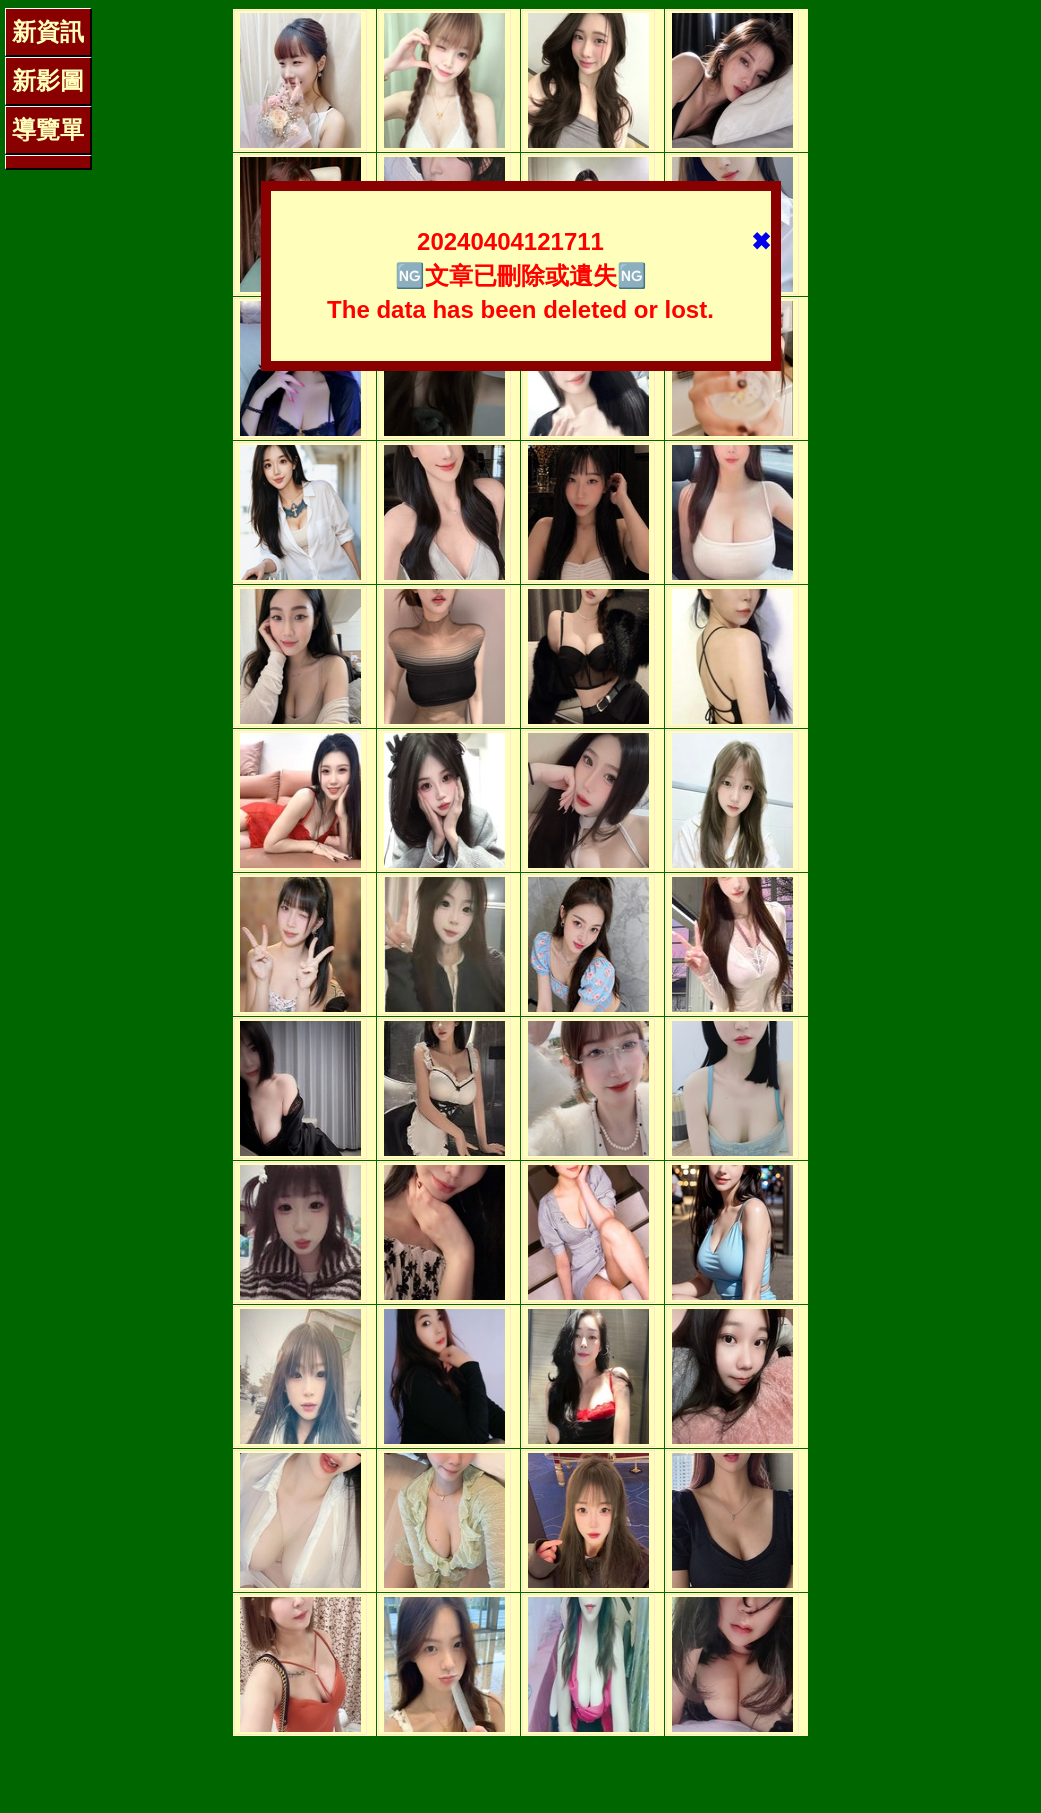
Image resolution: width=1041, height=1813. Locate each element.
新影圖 (48, 80)
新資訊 (48, 31)
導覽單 (48, 129)
